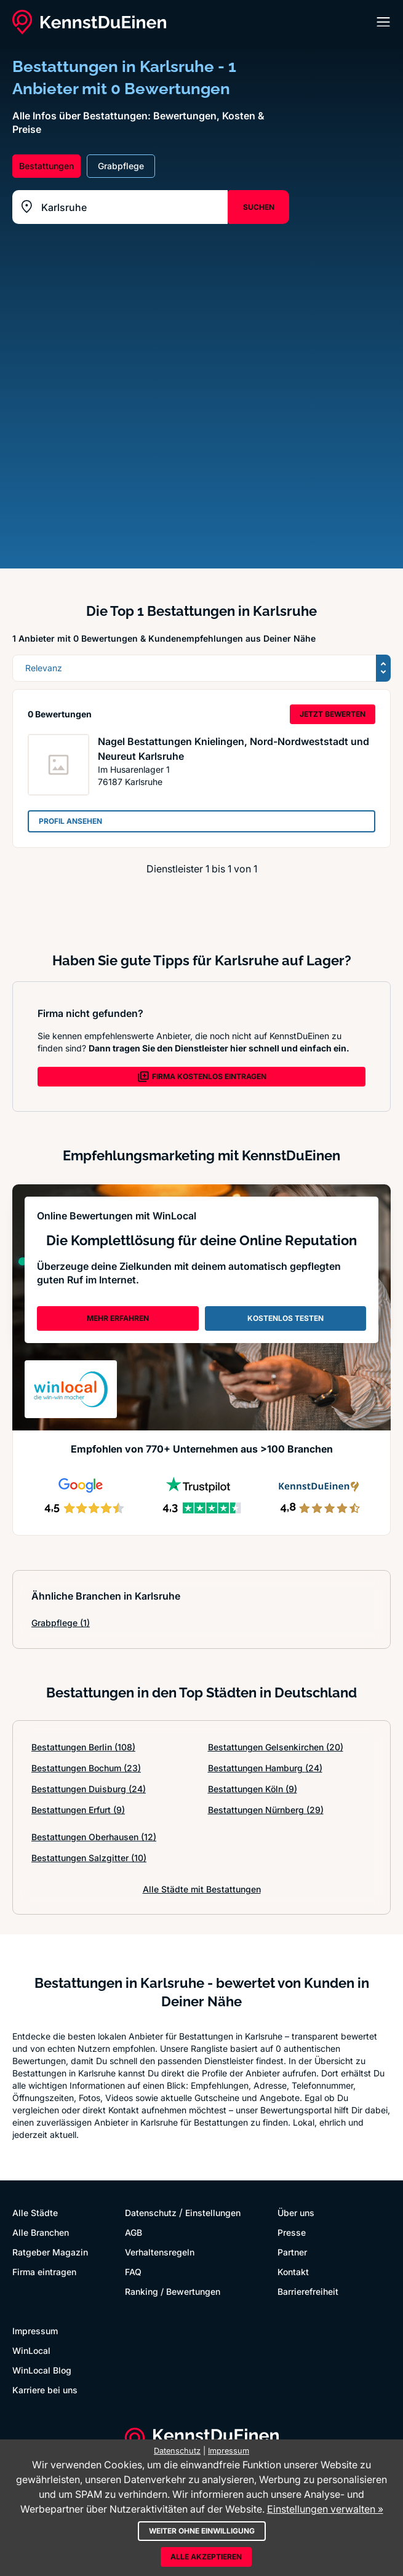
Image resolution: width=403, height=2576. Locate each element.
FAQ (133, 2272)
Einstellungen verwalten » (325, 2509)
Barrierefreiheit (307, 2291)
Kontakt (293, 2272)
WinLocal (31, 2350)
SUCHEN (258, 207)
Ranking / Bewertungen (172, 2291)
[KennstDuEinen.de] (89, 22)
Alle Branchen (40, 2232)
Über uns (295, 2212)
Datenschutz (151, 2212)
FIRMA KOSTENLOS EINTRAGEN (201, 1077)
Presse (291, 2232)
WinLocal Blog (41, 2370)
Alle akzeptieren (206, 2556)
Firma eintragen (44, 2272)
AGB (133, 2232)
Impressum (35, 2331)
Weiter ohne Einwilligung (202, 2530)
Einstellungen (213, 2212)
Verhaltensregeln (159, 2252)
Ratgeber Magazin (50, 2252)
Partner (292, 2252)
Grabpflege (60, 1622)
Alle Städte (35, 2212)
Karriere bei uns (45, 2390)
